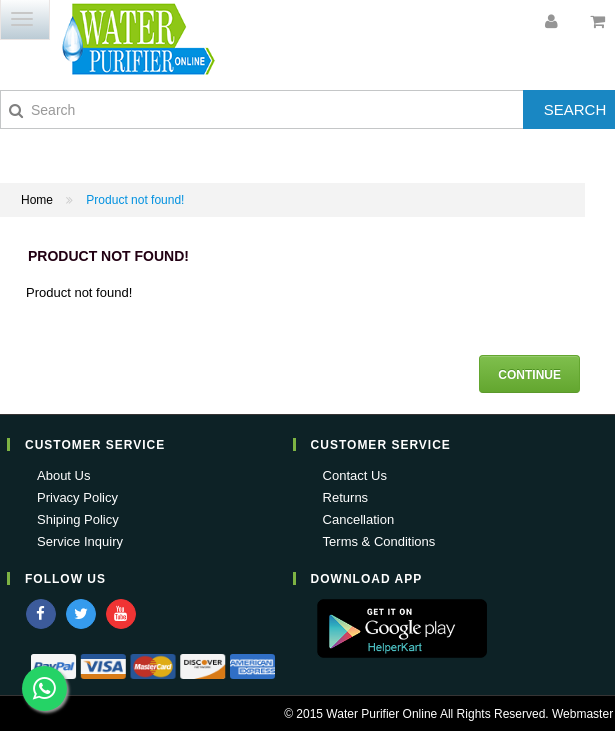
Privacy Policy (77, 497)
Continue (529, 375)
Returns (346, 497)
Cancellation (359, 519)
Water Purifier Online (381, 714)
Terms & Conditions (379, 541)
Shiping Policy (78, 519)
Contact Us (355, 475)
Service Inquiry (80, 541)
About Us (63, 475)
